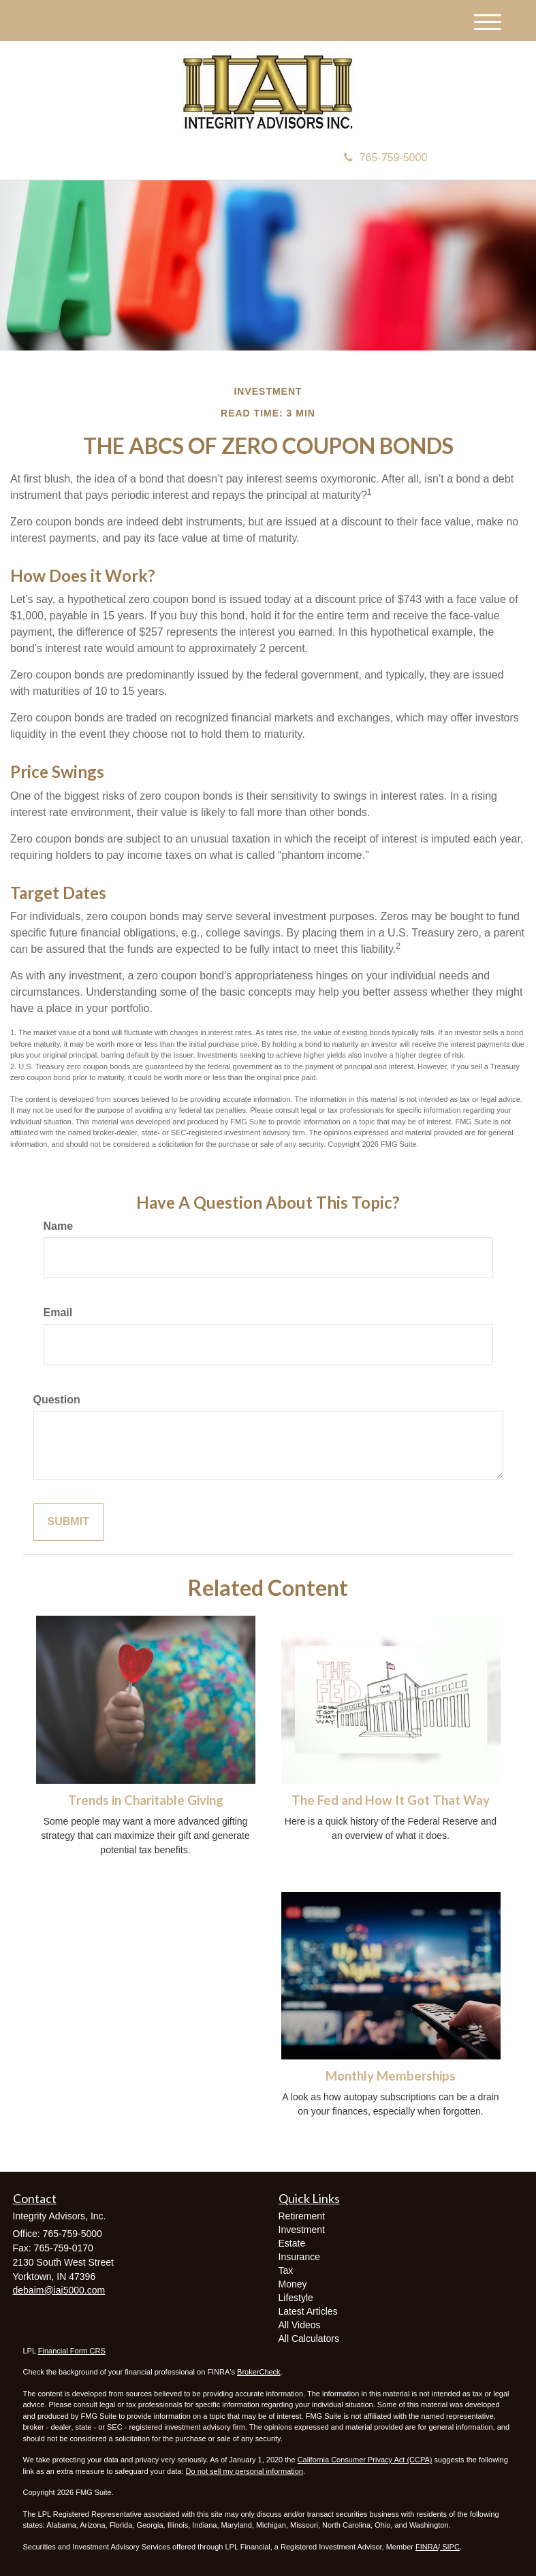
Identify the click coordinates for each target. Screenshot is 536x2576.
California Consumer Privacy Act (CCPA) (365, 2460)
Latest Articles (308, 2311)
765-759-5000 (386, 157)
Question (56, 1399)
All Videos (300, 2324)
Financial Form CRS (72, 2351)
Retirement (302, 2216)
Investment (302, 2229)
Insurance (299, 2256)
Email (58, 1312)
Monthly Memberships (391, 2075)
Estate (292, 2243)
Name (59, 1226)
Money (293, 2284)
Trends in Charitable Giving (145, 1800)
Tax (286, 2270)
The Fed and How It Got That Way (390, 1800)
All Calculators (309, 2338)
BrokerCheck (259, 2372)
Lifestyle (296, 2297)
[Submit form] (68, 1522)
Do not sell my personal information (244, 2471)
